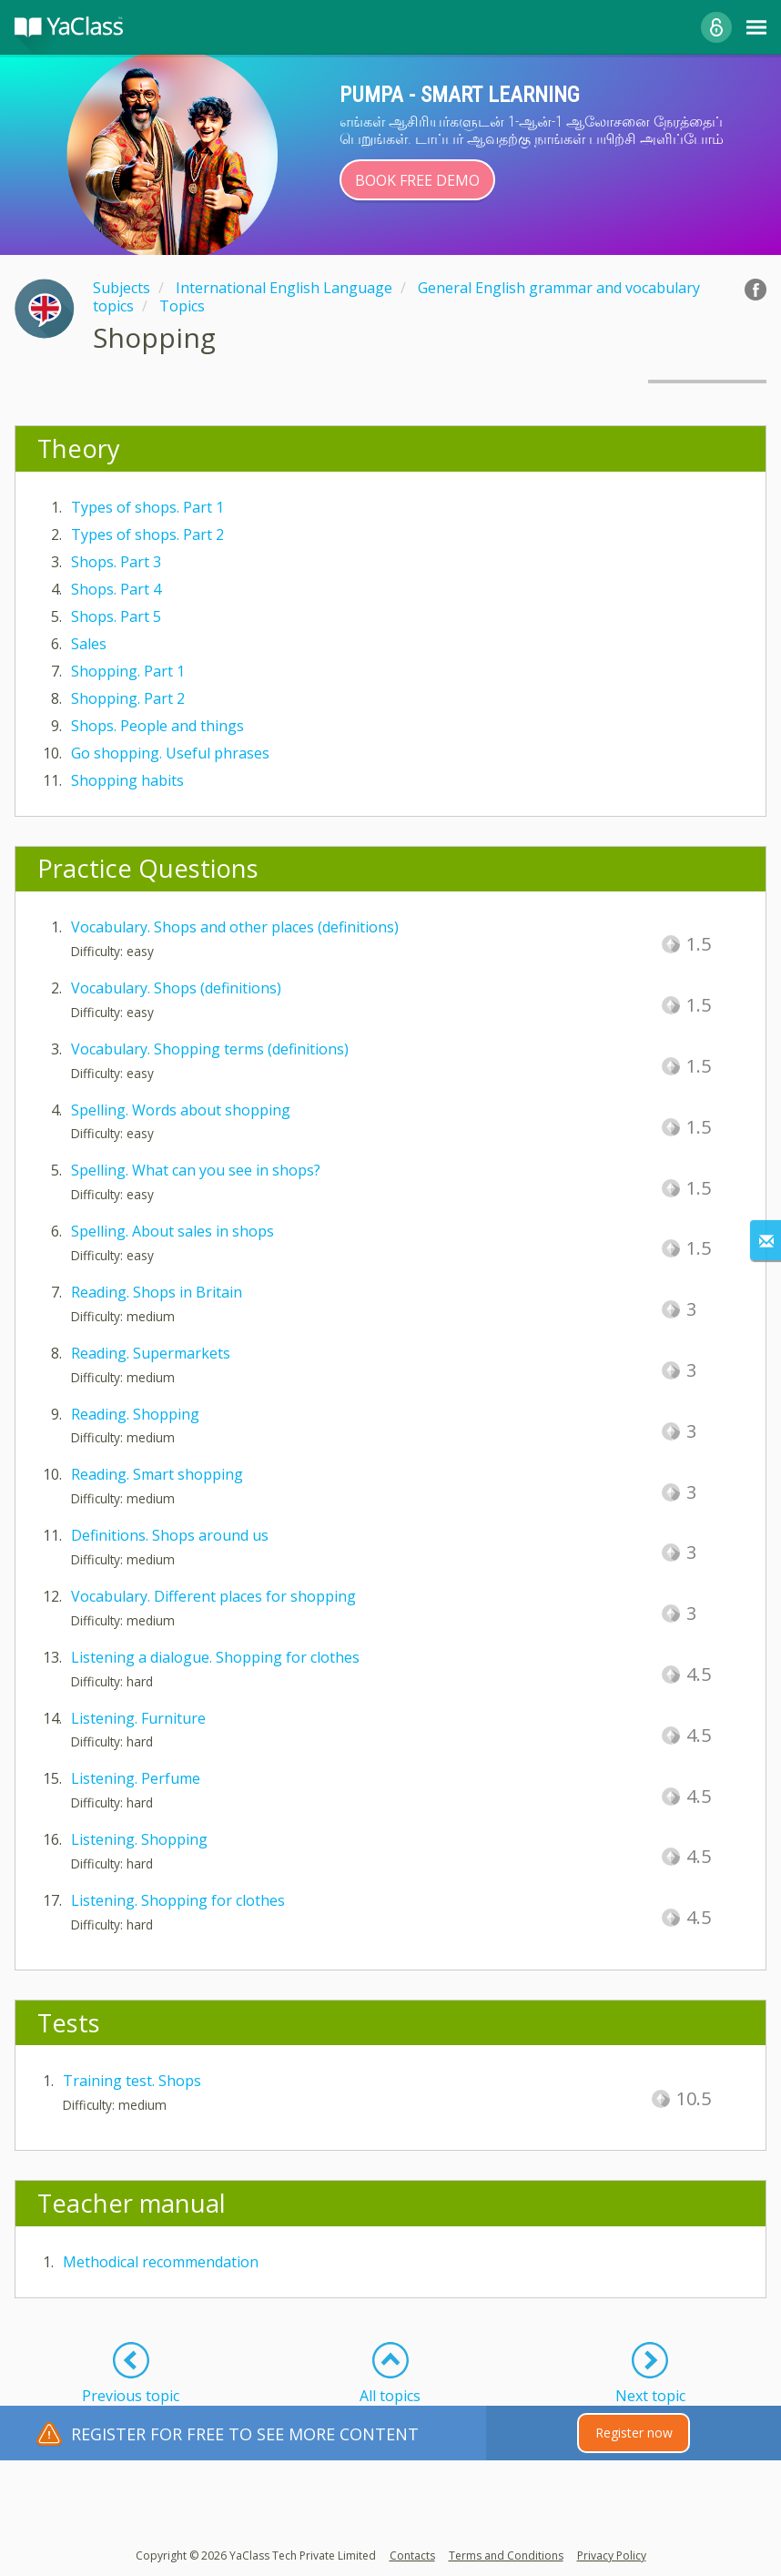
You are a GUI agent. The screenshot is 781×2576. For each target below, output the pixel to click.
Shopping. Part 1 (128, 671)
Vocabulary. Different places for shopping (213, 1596)
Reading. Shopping (135, 1414)
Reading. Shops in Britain (156, 1292)
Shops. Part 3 (116, 562)
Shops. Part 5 (116, 616)
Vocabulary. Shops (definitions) (176, 988)
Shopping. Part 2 (128, 698)
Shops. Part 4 (116, 589)
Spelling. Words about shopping (180, 1110)
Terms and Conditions (506, 2555)
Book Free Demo (417, 180)
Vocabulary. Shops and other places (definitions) (235, 927)
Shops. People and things (157, 726)
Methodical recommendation (161, 2262)
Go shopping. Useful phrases (170, 753)
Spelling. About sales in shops (172, 1231)
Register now (634, 2432)
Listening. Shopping (139, 1839)
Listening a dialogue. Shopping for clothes (215, 1657)
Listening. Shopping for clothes (178, 1900)
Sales (88, 644)
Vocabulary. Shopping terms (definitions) (210, 1049)
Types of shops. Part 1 (147, 507)
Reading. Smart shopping (157, 1474)
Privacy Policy (611, 2555)
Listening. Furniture (138, 1718)
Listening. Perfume (135, 1778)
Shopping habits (127, 780)
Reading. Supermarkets (150, 1353)
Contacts (412, 2555)
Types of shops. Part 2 (147, 534)
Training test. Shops (132, 2081)
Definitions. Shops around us (170, 1535)
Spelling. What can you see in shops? (195, 1170)
